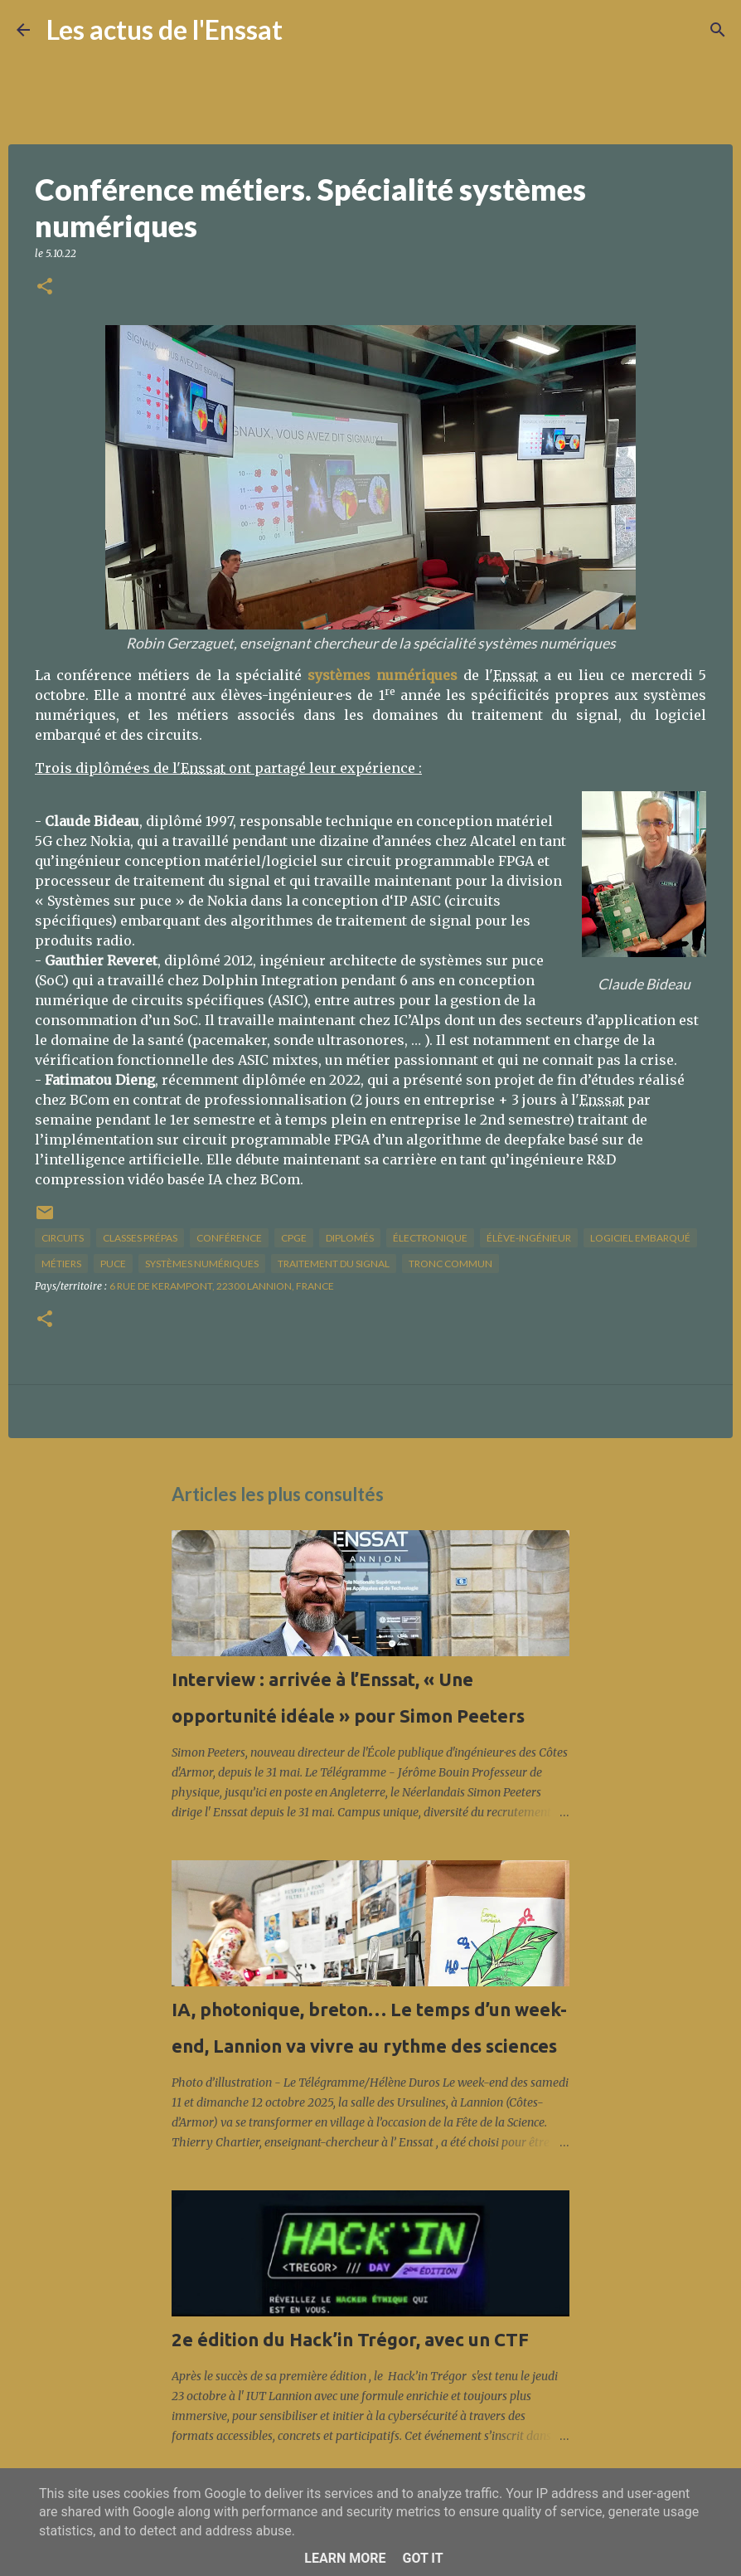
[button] (45, 287)
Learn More (344, 2558)
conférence (229, 1238)
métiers (61, 1263)
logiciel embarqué (640, 1238)
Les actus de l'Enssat (164, 29)
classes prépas (140, 1238)
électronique (430, 1238)
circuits (62, 1238)
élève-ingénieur (529, 1238)
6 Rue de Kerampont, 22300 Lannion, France (221, 1286)
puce (113, 1263)
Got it (422, 2558)
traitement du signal (334, 1263)
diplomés (350, 1238)
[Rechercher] (306, 30)
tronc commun (450, 1263)
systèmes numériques (202, 1263)
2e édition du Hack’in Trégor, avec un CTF (350, 2339)
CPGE (294, 1238)
